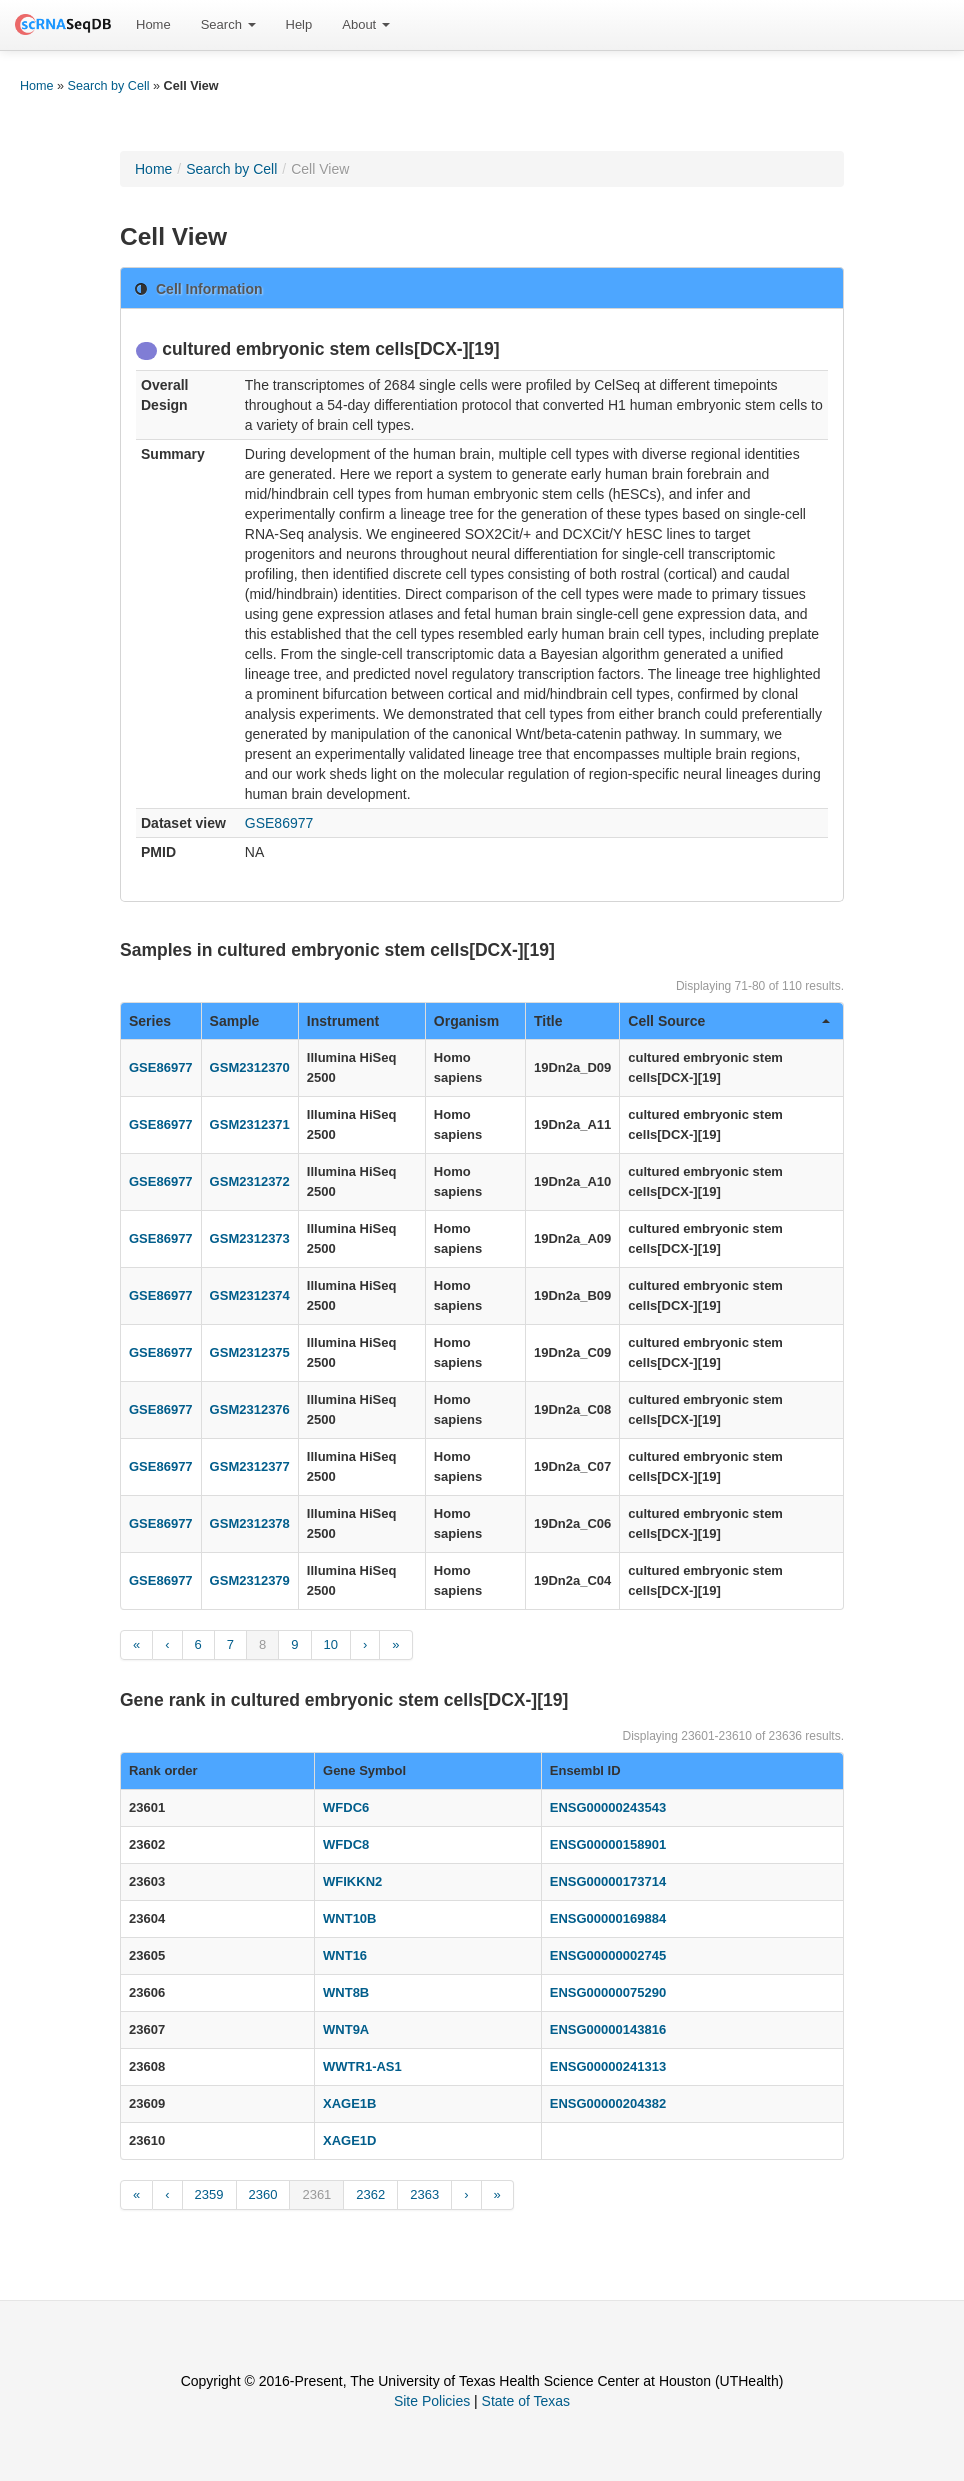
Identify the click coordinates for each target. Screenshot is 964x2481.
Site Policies (432, 2401)
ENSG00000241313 (608, 2066)
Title (548, 1021)
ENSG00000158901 (608, 1844)
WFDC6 (346, 1807)
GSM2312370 (250, 1067)
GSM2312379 (250, 1580)
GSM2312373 (250, 1238)
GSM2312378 (250, 1523)
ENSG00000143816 (608, 2029)
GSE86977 (279, 823)
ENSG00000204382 (608, 2103)
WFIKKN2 (352, 1881)
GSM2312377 (250, 1466)
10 (331, 1644)
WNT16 (345, 1955)
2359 (209, 2194)
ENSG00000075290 (608, 1992)
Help (299, 24)
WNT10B (349, 1918)
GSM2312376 (250, 1409)
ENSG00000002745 (608, 1955)
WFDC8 (346, 1844)
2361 (316, 2194)
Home (153, 24)
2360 (263, 2194)
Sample (235, 1021)
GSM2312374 (250, 1295)
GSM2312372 (250, 1181)
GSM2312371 (250, 1124)
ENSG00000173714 (608, 1881)
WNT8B (346, 1992)
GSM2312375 (250, 1352)
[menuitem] (153, 25)
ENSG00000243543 (608, 1807)
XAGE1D (349, 2140)
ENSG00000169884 (608, 1918)
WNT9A (346, 2029)
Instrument (343, 1021)
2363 (424, 2194)
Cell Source (729, 1021)
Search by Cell (109, 86)
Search (228, 24)
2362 (370, 2194)
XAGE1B (349, 2103)
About (366, 24)
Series (150, 1021)
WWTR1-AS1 (362, 2066)
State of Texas (526, 2401)
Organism (466, 1021)
